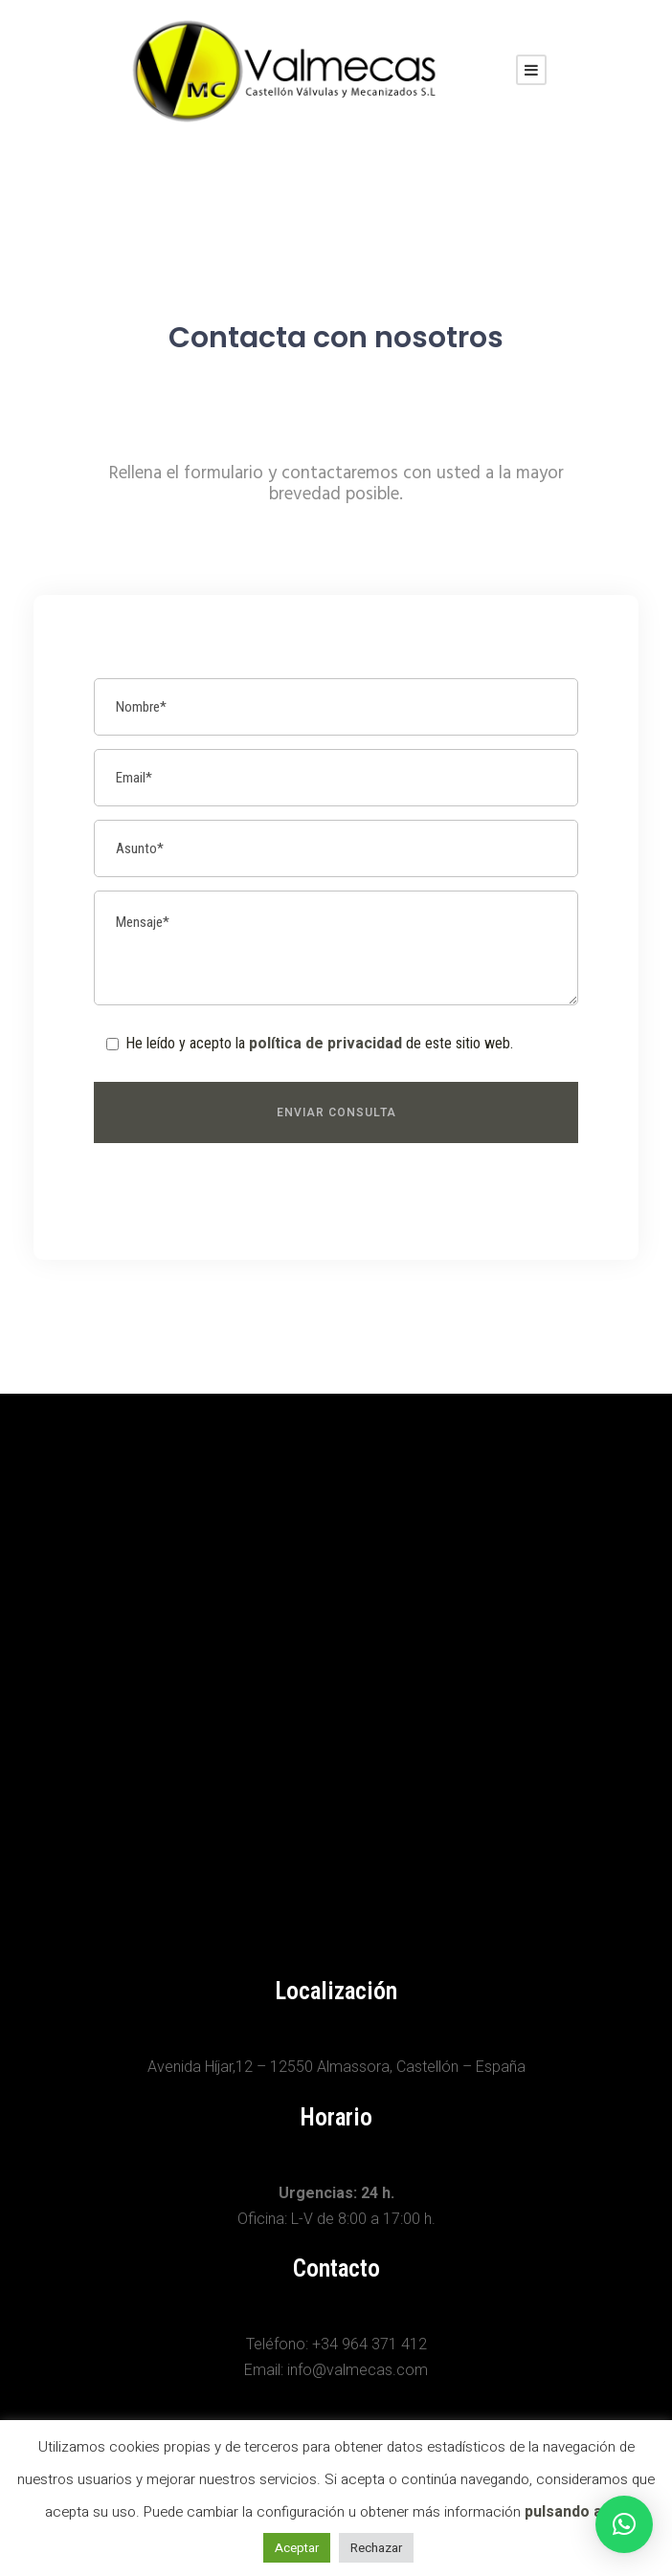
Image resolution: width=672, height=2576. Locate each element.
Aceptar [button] (297, 2548)
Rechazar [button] (376, 2548)
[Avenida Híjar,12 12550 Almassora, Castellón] (336, 1657)
